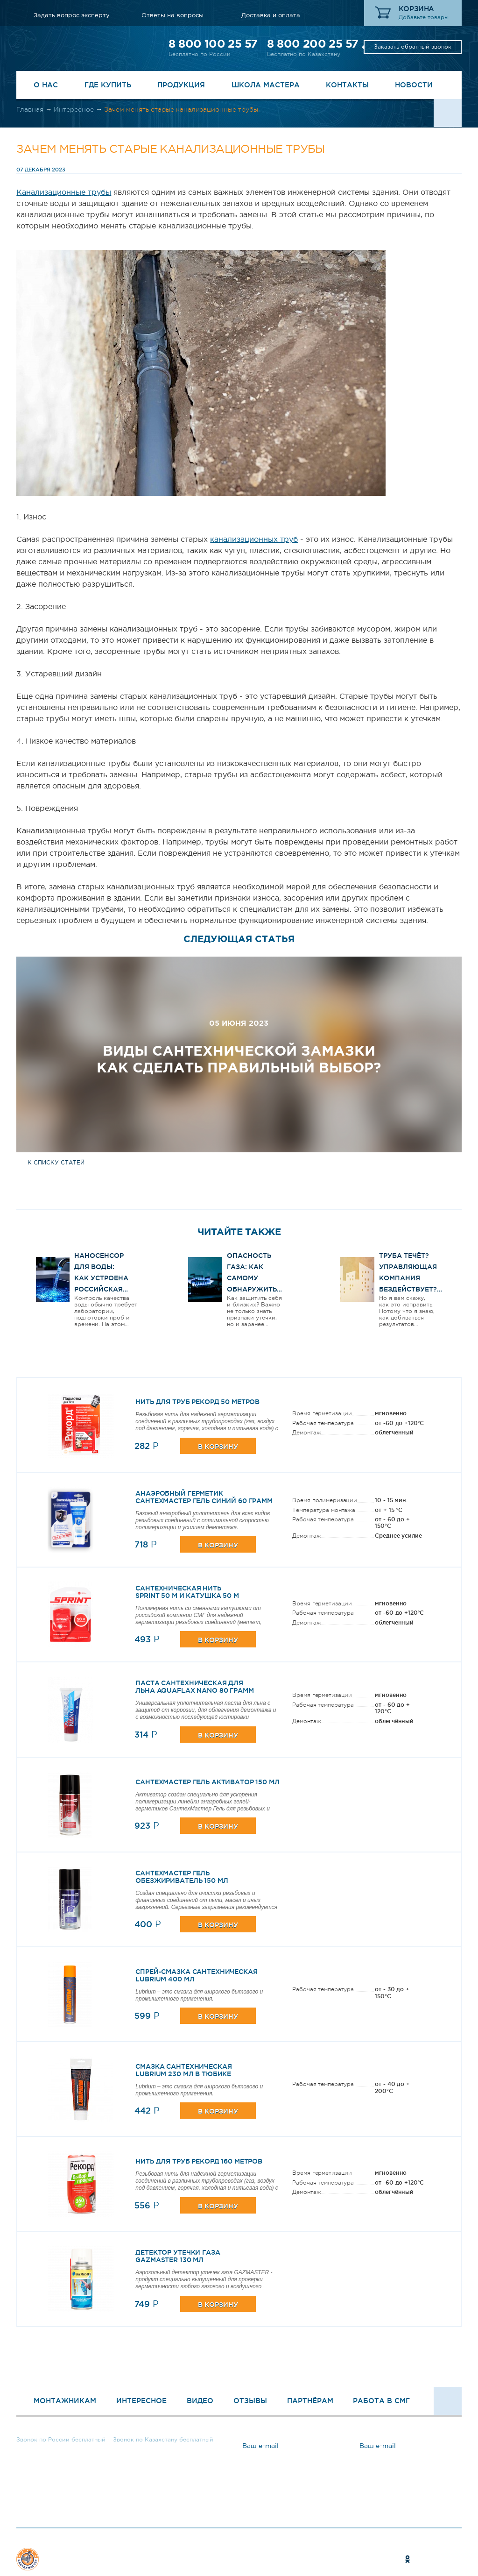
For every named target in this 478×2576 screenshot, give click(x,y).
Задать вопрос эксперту (72, 15)
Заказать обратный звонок (412, 46)
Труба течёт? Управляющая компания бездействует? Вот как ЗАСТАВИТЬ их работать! (408, 1289)
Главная (29, 109)
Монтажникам (65, 2401)
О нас (46, 85)
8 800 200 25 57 (312, 43)
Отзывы (250, 2401)
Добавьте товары (424, 17)
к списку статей (56, 1162)
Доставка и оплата (270, 15)
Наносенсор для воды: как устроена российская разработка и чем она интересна (101, 1289)
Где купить (107, 85)
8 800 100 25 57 (213, 43)
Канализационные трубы (63, 192)
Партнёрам (310, 2401)
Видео (200, 2401)
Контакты (347, 85)
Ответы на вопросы (172, 15)
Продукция (181, 85)
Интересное (74, 109)
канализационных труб (254, 539)
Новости (414, 85)
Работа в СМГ (381, 2401)
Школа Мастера (266, 85)
